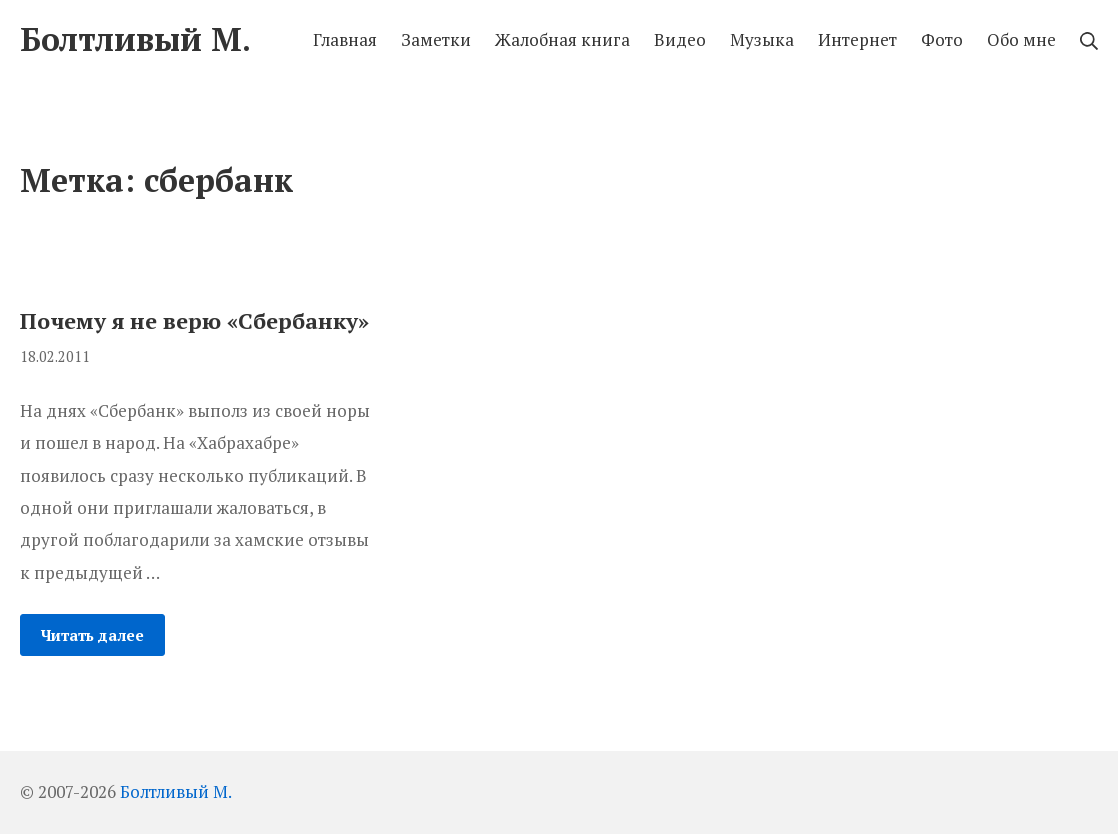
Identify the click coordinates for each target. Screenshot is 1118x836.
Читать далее (92, 635)
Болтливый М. (176, 791)
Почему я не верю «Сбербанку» (194, 320)
